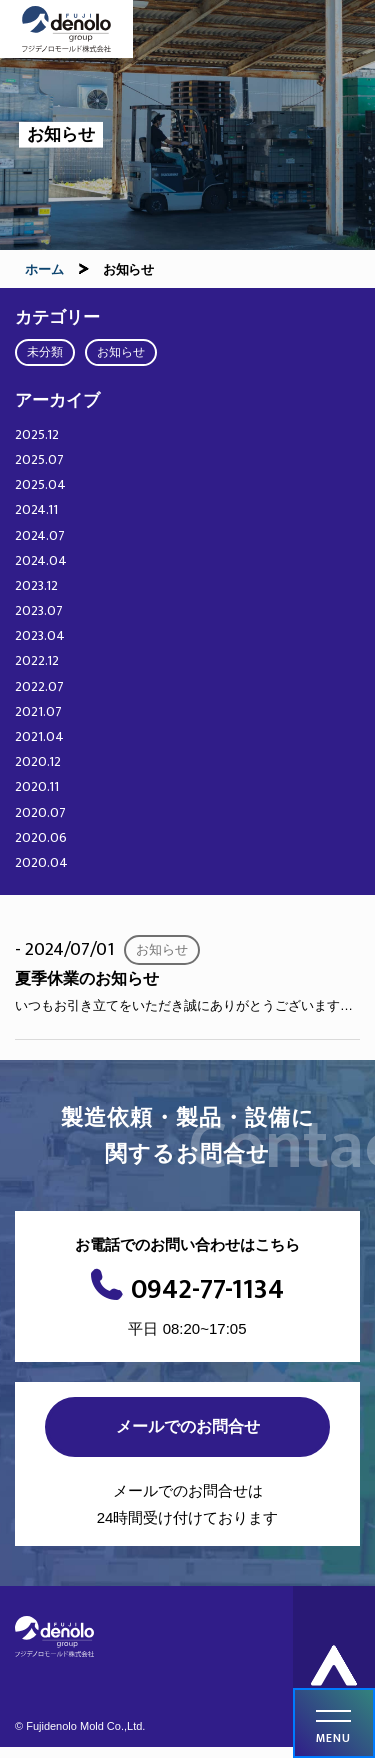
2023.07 (39, 610)
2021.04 (39, 736)
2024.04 (41, 560)
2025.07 (39, 459)
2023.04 (40, 635)
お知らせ (121, 352)
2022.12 (37, 660)
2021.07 (38, 711)
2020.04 (41, 862)
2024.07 (40, 535)
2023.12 (36, 585)
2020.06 (41, 837)
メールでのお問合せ (188, 1426)
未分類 (45, 352)
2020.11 (37, 786)
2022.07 (39, 686)
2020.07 (40, 812)
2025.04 (40, 484)
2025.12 (37, 434)
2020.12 (38, 761)
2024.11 (36, 509)
